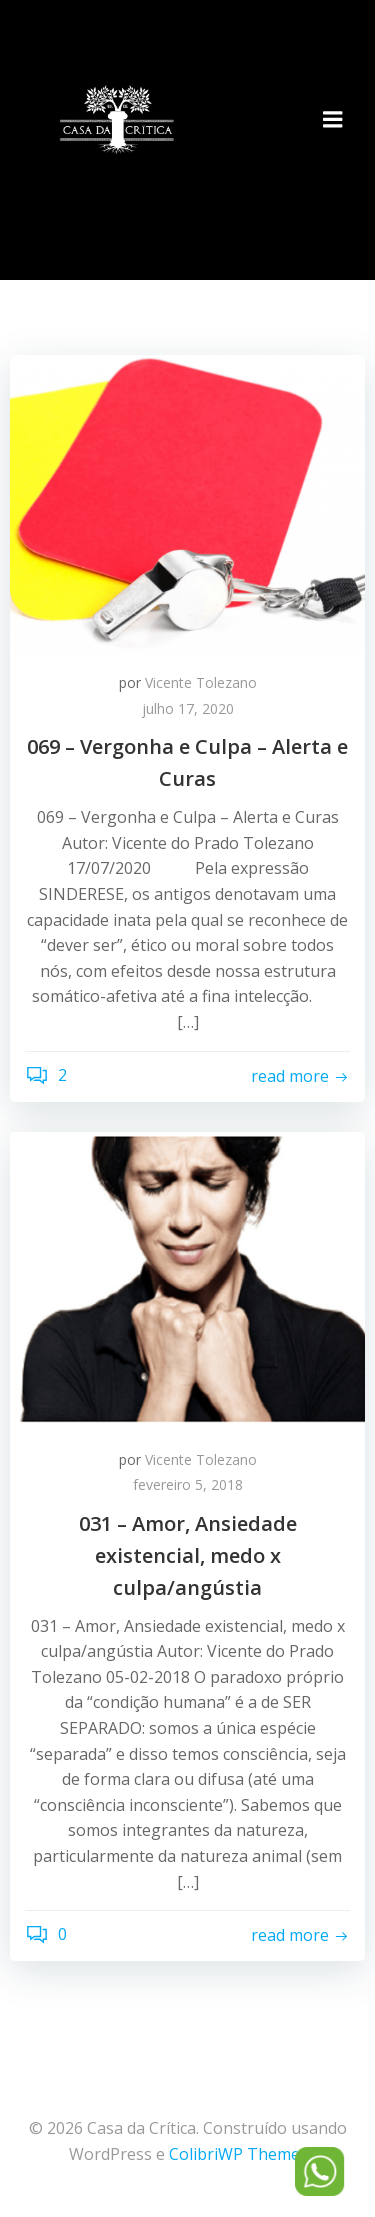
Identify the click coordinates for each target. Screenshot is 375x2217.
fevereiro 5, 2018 (188, 1484)
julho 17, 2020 (188, 708)
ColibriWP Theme (234, 2154)
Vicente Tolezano (201, 682)
